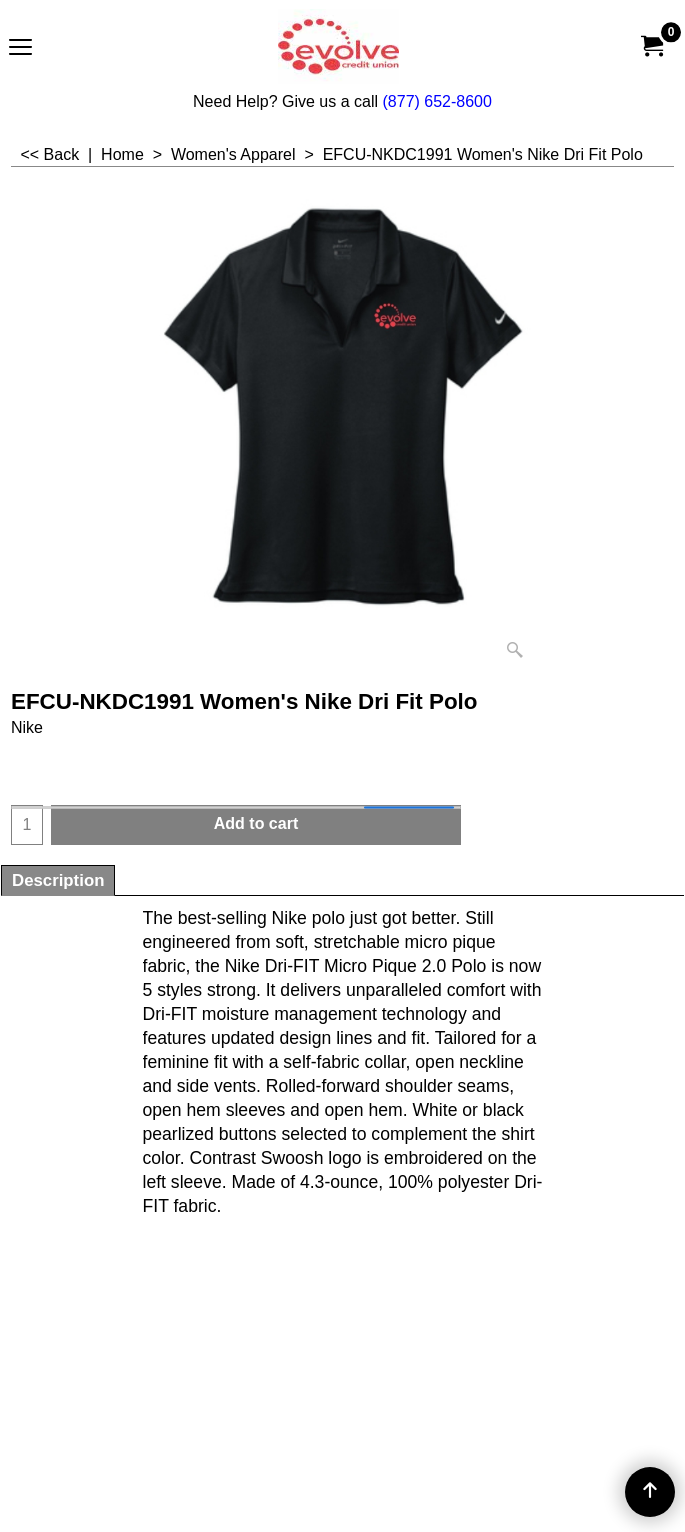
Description (58, 880)
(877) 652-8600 (437, 101)
